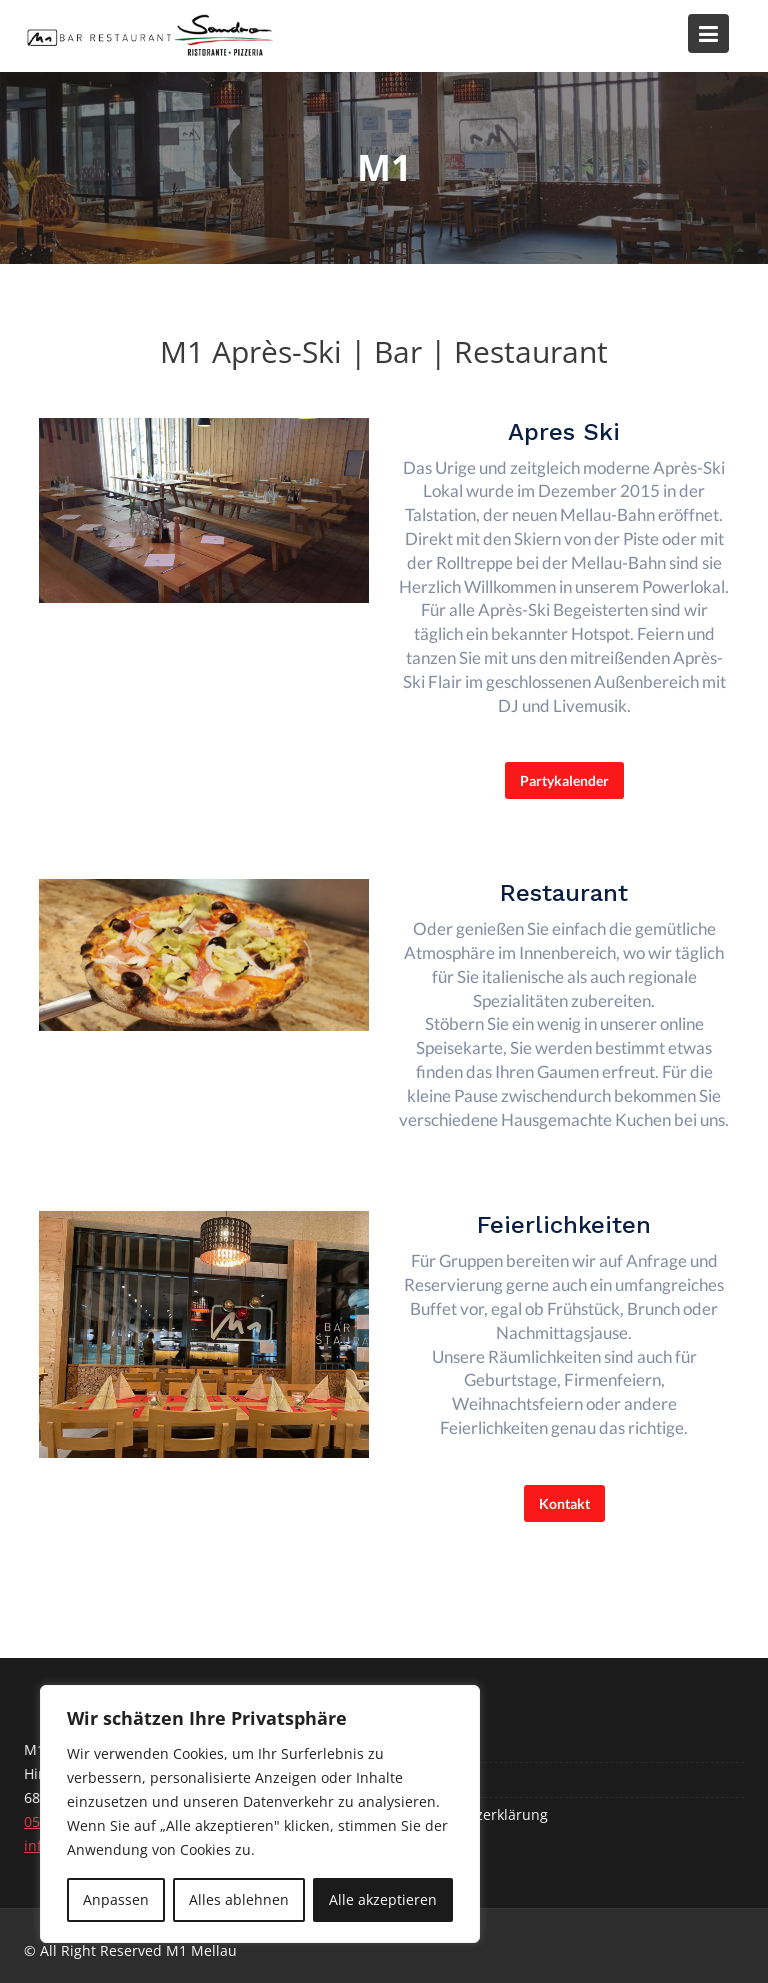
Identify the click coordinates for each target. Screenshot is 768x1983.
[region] (260, 1814)
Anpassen (116, 1899)
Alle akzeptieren (383, 1899)
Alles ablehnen (239, 1899)
